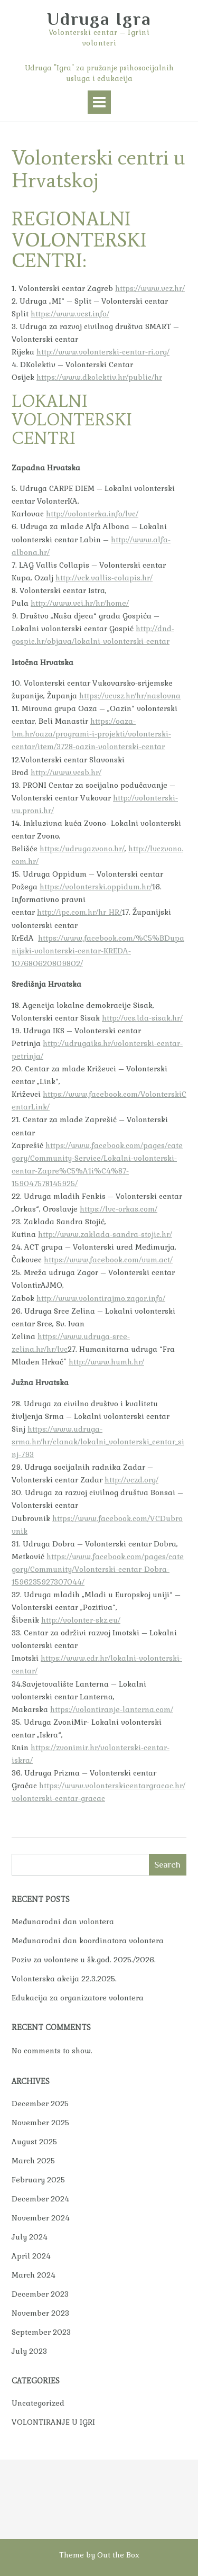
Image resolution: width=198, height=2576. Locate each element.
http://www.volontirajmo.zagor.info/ (100, 1298)
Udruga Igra (99, 19)
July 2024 (30, 2237)
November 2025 (40, 2122)
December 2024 (40, 2199)
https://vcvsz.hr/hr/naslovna (130, 695)
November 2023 (40, 2313)
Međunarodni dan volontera (63, 1921)
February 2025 (38, 2179)
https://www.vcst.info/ (70, 313)
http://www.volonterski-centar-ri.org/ (102, 352)
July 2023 (29, 2351)
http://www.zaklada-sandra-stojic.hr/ (105, 1234)
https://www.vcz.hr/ (150, 288)
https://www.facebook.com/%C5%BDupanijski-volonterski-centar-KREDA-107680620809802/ (98, 950)
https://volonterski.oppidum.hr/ (96, 886)
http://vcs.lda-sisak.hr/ (142, 1018)
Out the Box (118, 2555)
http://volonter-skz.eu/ (80, 1620)
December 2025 (40, 2103)
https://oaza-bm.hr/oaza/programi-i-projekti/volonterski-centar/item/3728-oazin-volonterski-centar (91, 733)
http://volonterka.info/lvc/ (92, 513)
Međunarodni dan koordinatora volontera (88, 1940)
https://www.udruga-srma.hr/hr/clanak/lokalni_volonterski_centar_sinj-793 (98, 1441)
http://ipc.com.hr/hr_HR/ (79, 912)
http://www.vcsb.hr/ (66, 772)
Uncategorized (38, 2403)
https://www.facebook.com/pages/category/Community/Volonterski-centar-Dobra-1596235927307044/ (98, 1569)
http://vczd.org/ (131, 1480)
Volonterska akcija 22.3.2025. (64, 1978)
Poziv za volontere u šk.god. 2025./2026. (84, 1959)
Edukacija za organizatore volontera (78, 1997)
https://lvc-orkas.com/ (118, 1209)
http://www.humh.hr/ (106, 1362)
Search (167, 1865)
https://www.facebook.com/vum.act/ (108, 1259)
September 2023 (41, 2332)
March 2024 (33, 2275)
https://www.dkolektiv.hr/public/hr (99, 377)
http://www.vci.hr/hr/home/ (80, 603)
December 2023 (40, 2294)
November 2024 (41, 2218)
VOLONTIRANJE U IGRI (53, 2422)
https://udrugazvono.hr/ (82, 848)
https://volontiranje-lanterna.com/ (111, 1709)
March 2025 (33, 2160)
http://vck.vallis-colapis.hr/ (104, 577)
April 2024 (31, 2256)
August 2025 (34, 2141)
